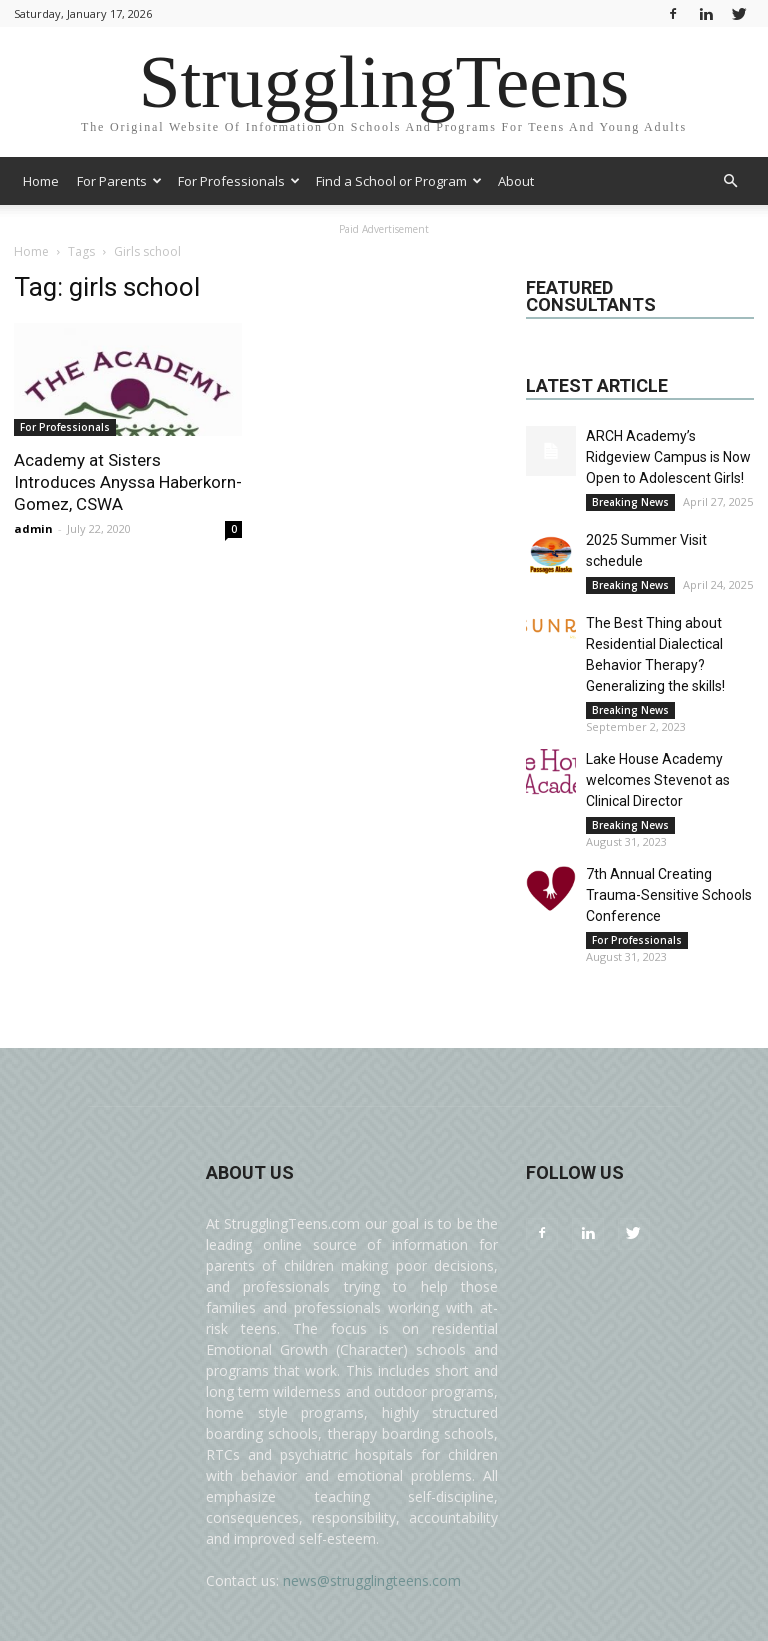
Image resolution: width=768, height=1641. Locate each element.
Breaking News (630, 502)
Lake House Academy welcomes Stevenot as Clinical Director (658, 780)
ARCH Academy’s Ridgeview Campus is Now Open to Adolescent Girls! (668, 457)
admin (33, 528)
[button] (730, 181)
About (516, 181)
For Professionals (239, 181)
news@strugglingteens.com (372, 1580)
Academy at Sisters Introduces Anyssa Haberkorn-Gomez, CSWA (128, 482)
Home (41, 181)
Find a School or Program (399, 181)
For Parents (119, 181)
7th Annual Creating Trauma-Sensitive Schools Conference (669, 895)
